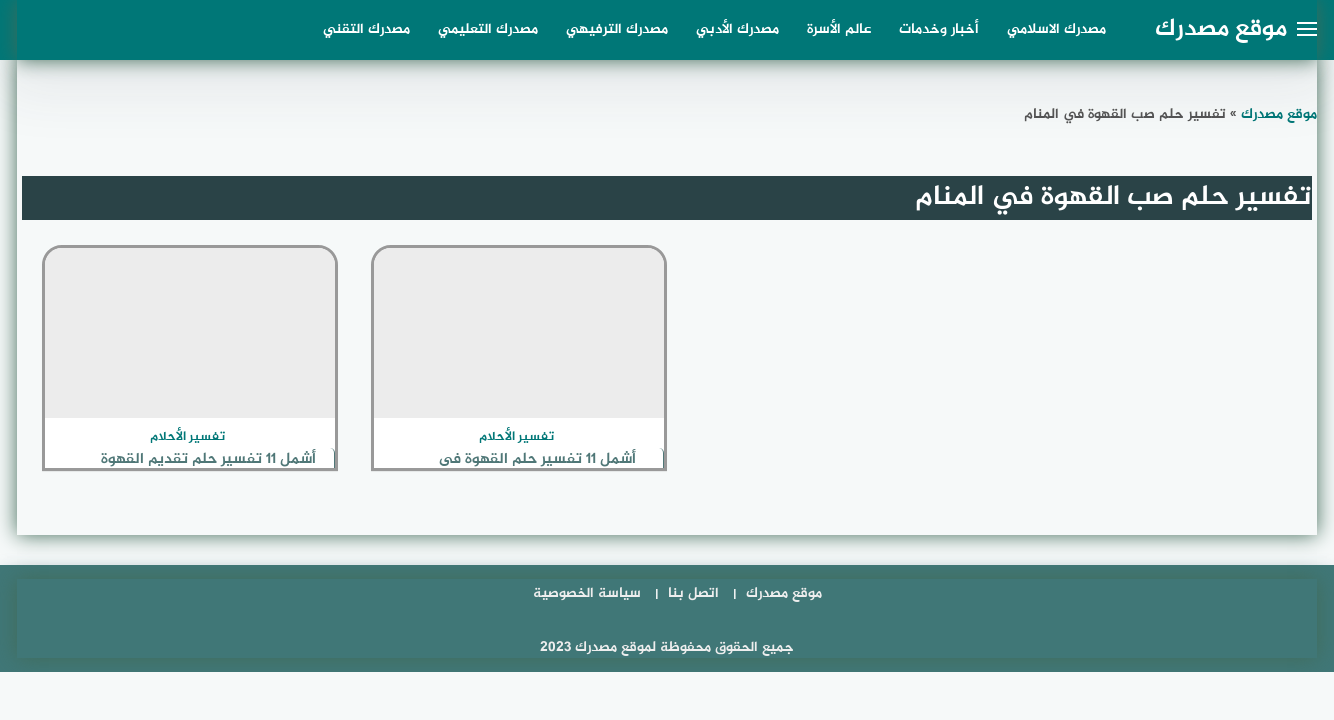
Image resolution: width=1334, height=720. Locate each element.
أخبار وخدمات (939, 29)
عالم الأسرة (839, 29)
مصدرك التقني (366, 29)
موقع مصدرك (1221, 29)
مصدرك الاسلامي (1056, 29)
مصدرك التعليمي (488, 29)
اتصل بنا (693, 593)
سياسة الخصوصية (587, 593)
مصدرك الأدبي (737, 29)
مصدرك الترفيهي (617, 29)
